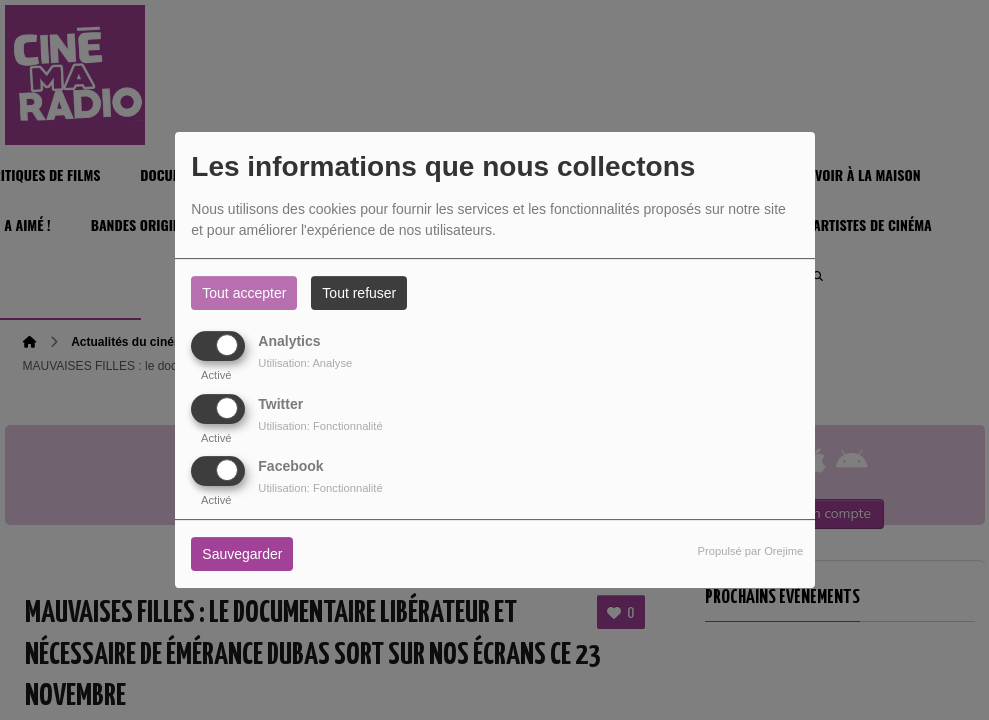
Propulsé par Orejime (751, 551)
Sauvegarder (242, 554)
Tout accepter (244, 293)
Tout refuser (359, 293)
